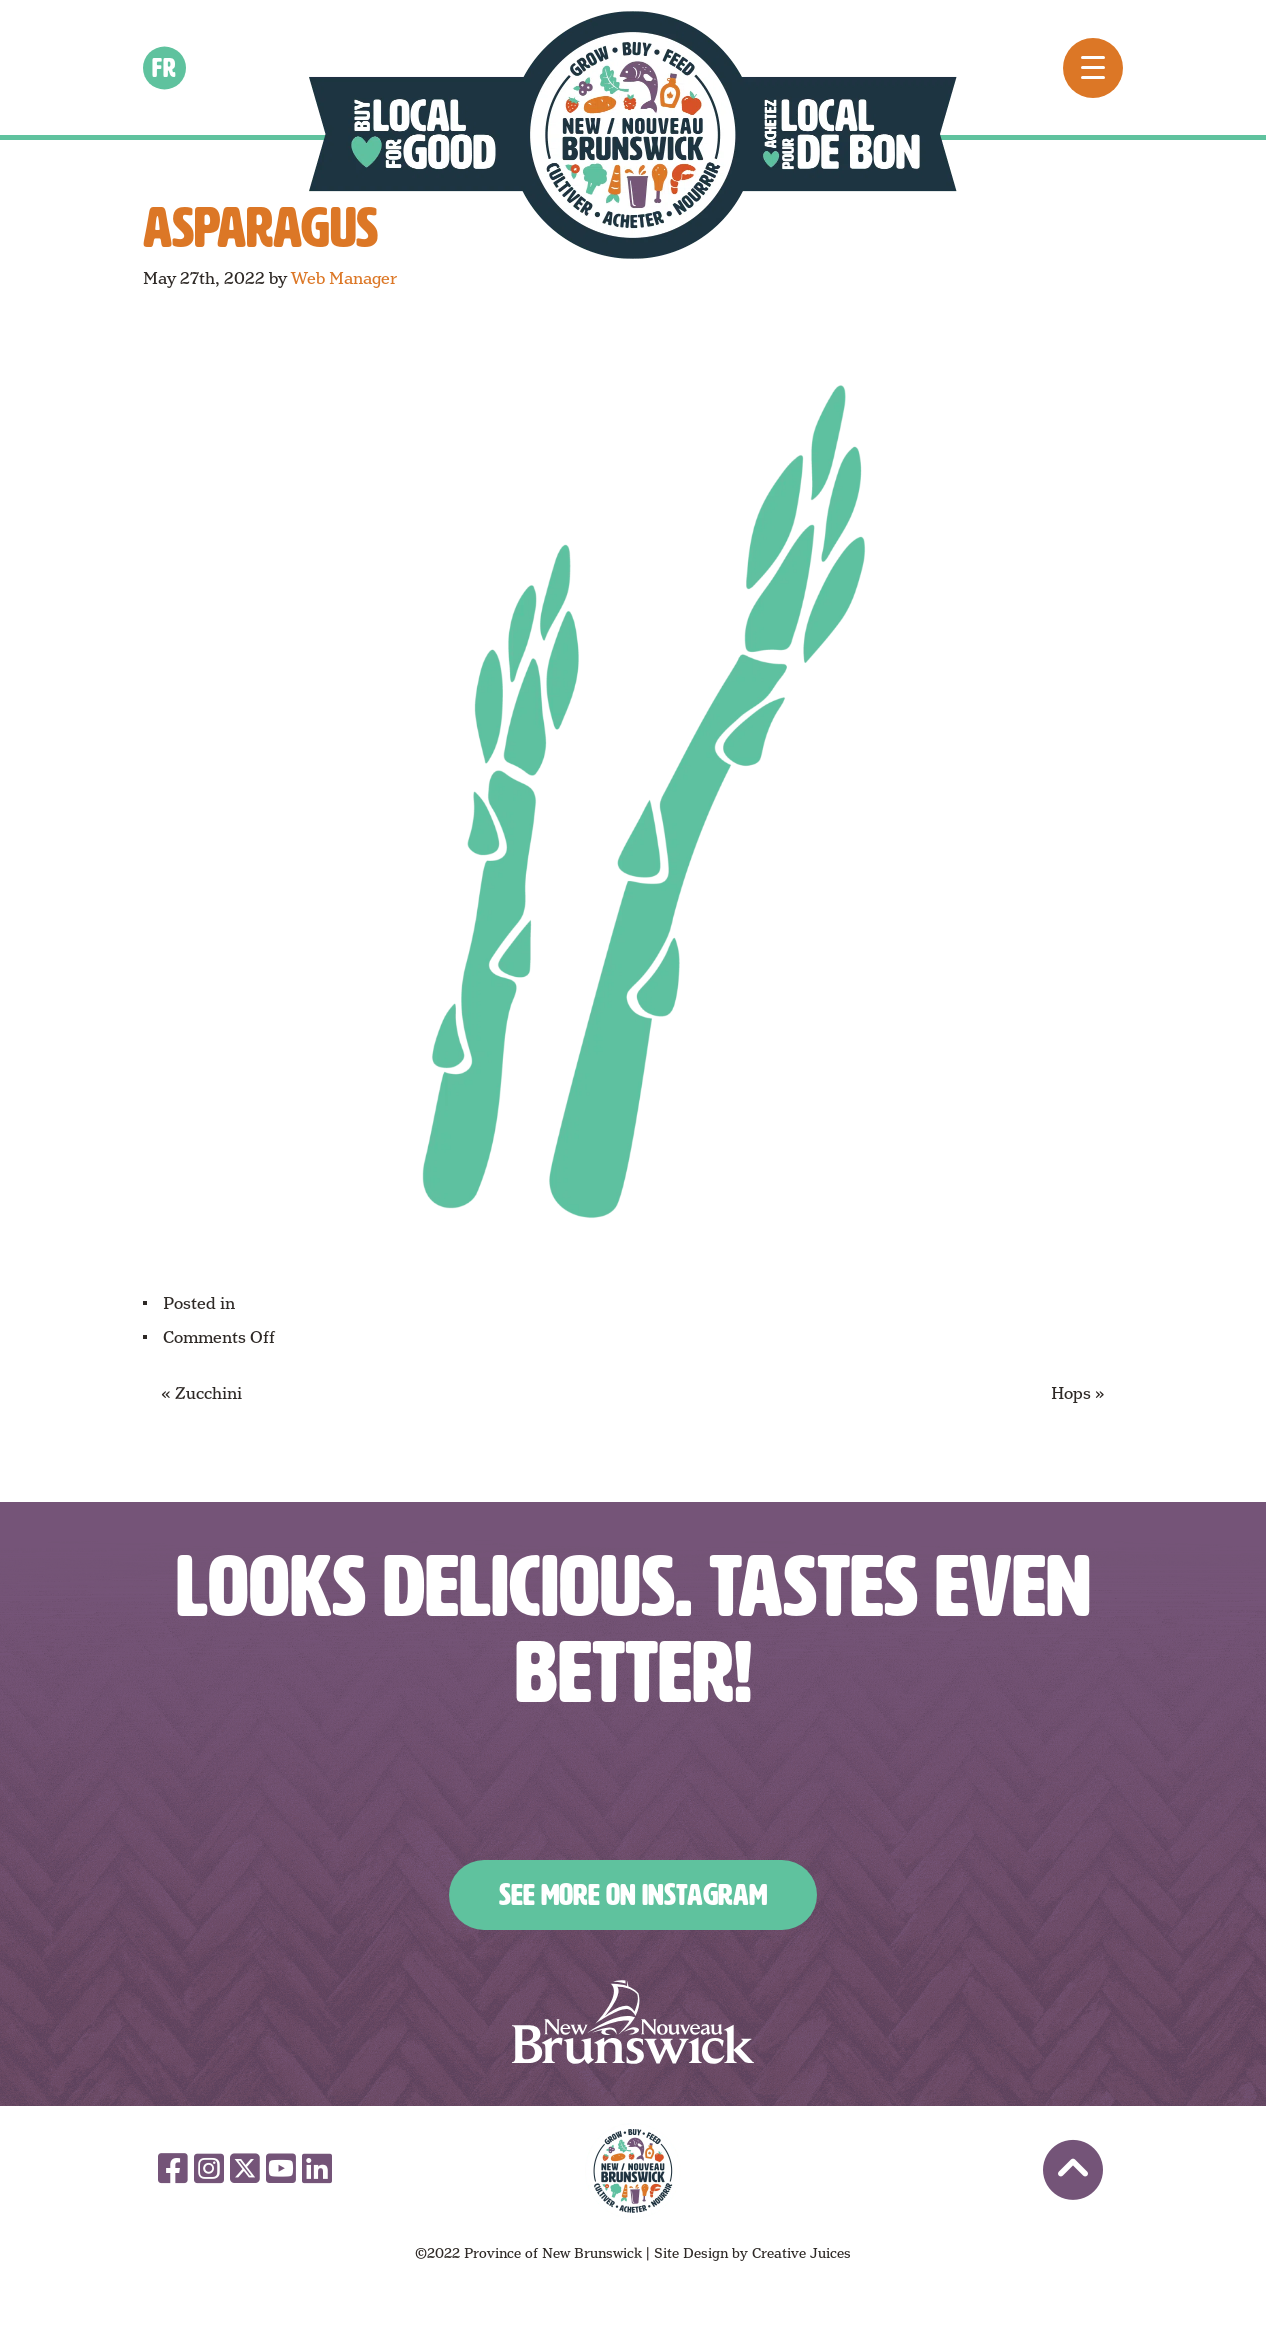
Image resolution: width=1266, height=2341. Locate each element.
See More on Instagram (633, 1895)
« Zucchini (201, 1393)
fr (165, 67)
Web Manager (344, 278)
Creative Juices (801, 2253)
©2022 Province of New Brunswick (528, 2253)
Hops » (1078, 1393)
